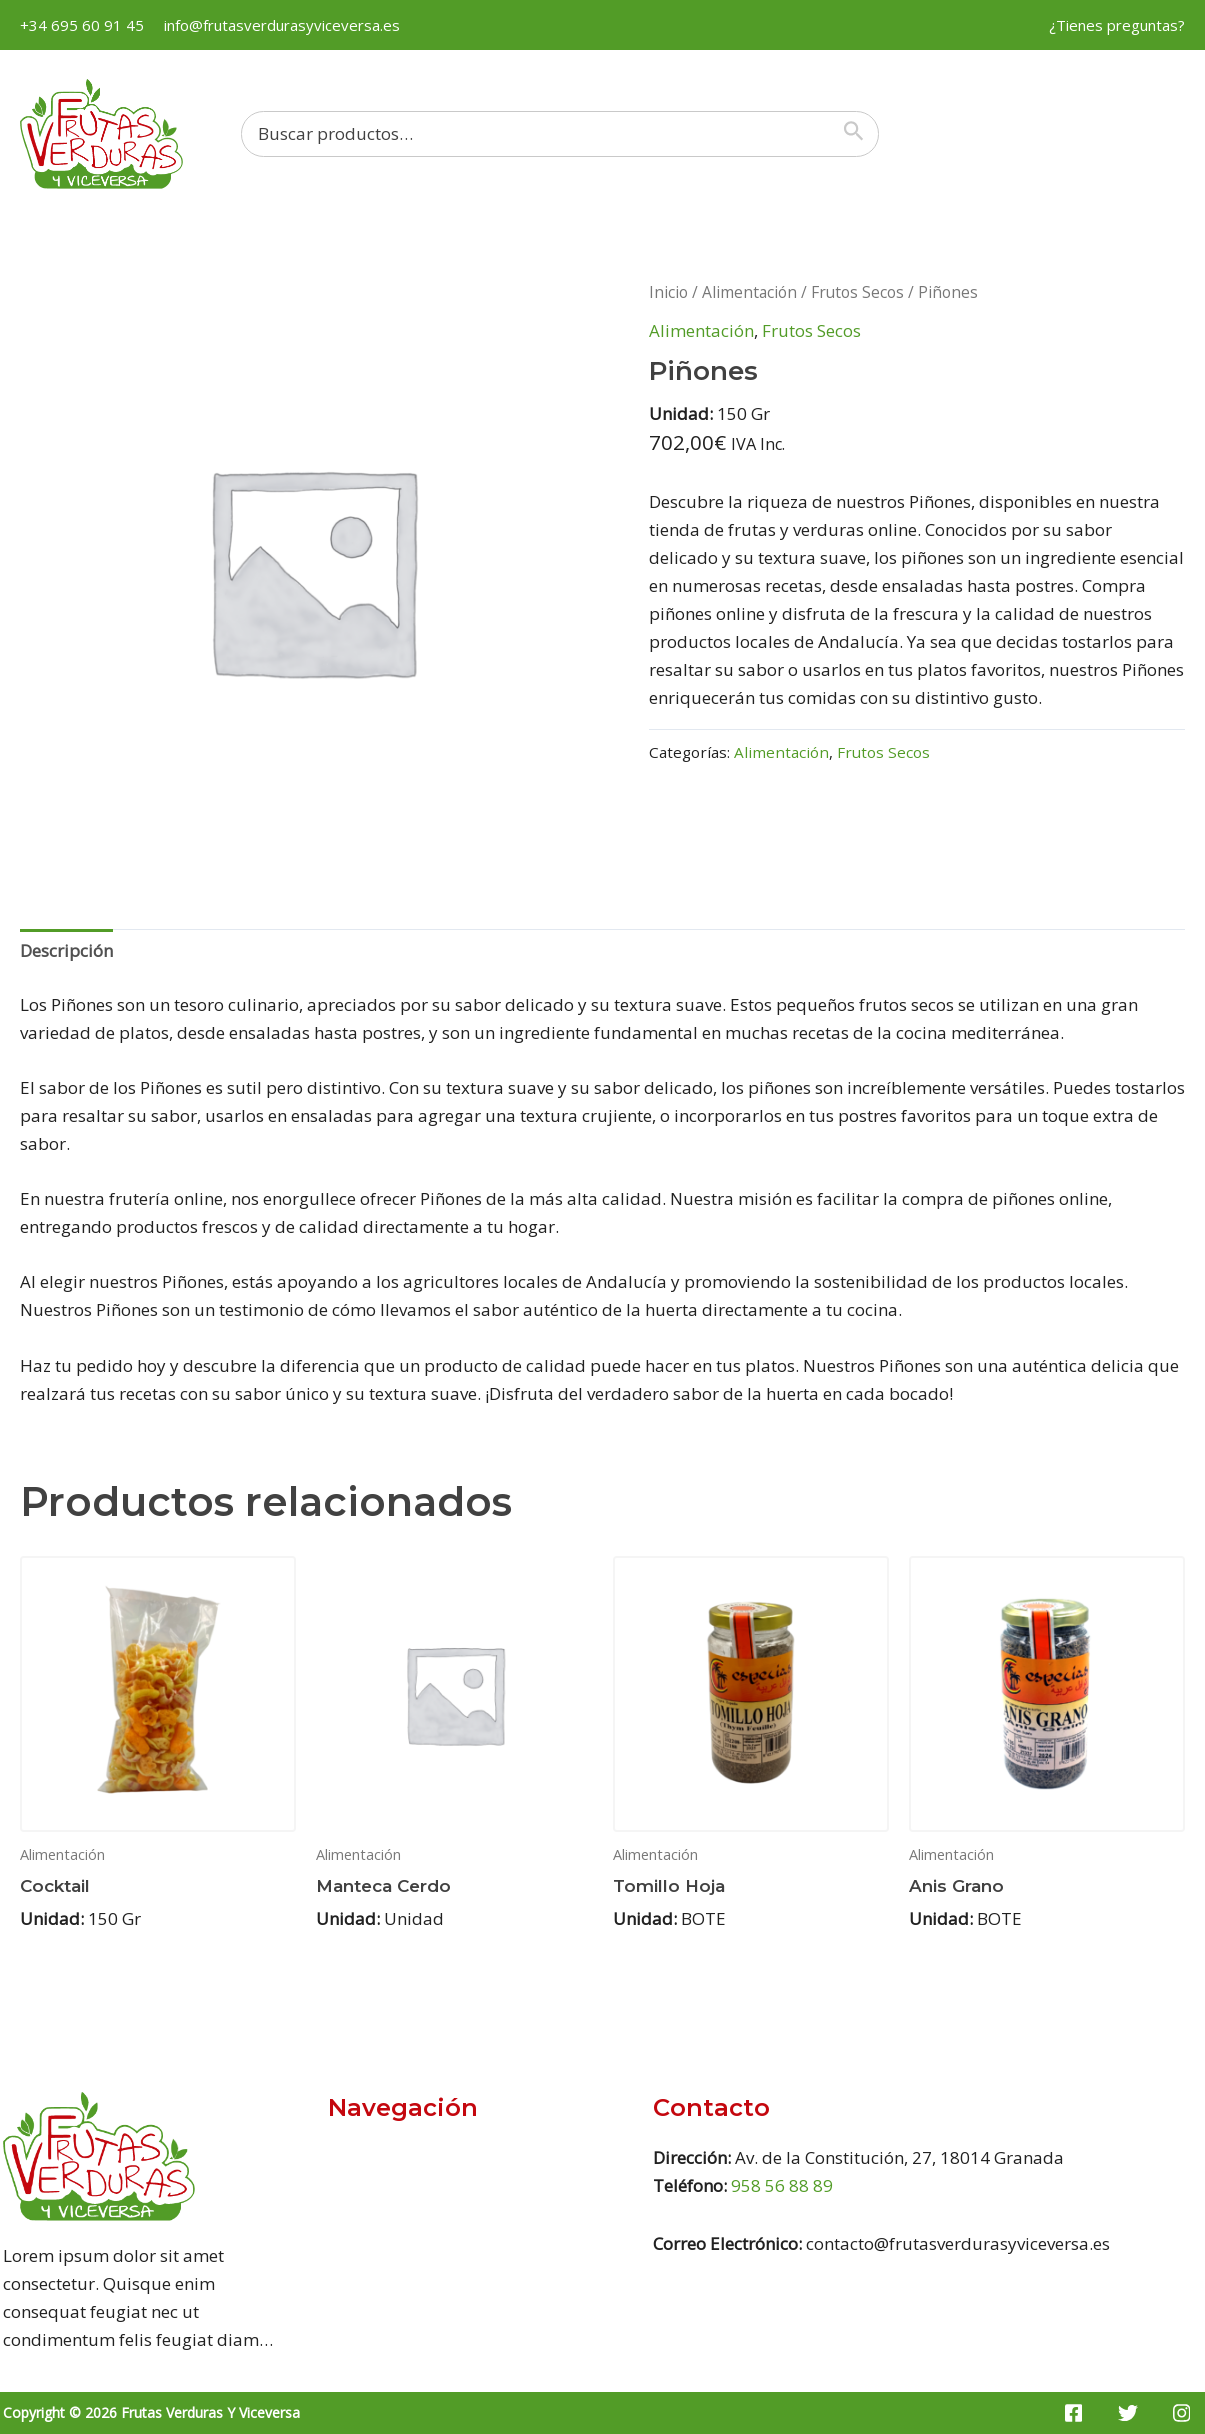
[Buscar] (858, 134)
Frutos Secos (857, 292)
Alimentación (749, 292)
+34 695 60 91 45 (82, 25)
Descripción (66, 950)
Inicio (668, 292)
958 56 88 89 (782, 2185)
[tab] (66, 951)
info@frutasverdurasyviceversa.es (282, 25)
